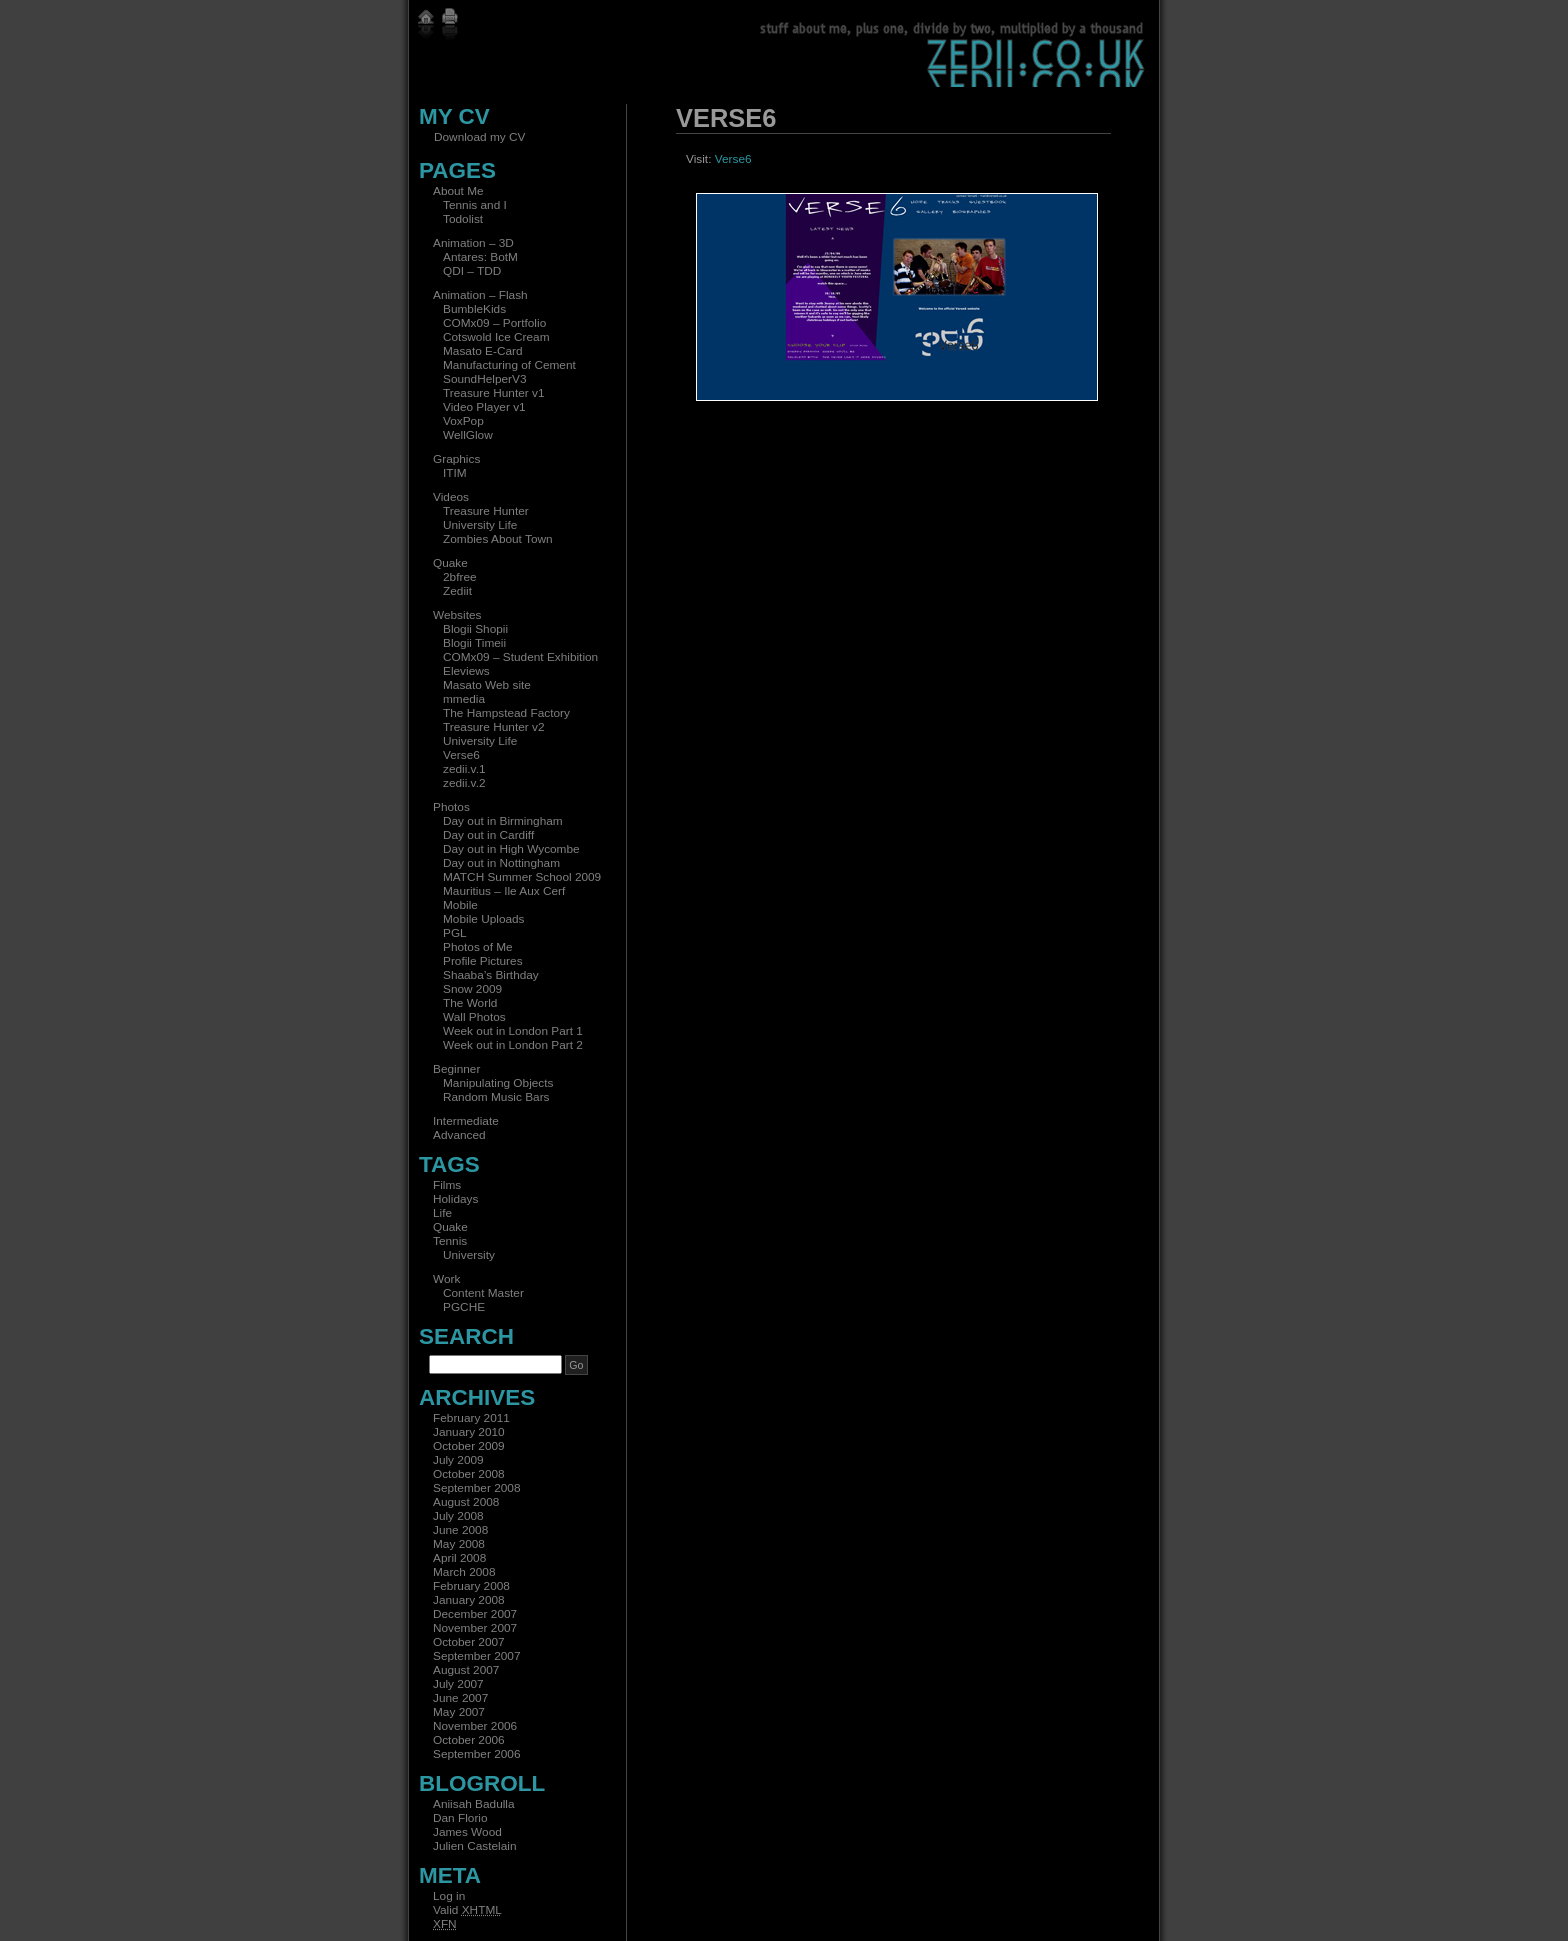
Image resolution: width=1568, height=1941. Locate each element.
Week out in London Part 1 (513, 1031)
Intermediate (466, 1121)
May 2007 (459, 1712)
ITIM (455, 473)
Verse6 (461, 755)
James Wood (467, 1832)
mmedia (464, 699)
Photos (451, 807)
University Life (480, 525)
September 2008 (476, 1488)
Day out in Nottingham (501, 863)
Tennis (450, 1241)
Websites (457, 615)
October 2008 (469, 1474)
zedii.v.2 (464, 783)
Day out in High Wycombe (511, 849)
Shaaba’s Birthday (491, 975)
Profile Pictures (483, 961)
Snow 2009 (472, 989)
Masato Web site (487, 685)
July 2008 (458, 1516)
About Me (458, 191)
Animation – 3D (473, 243)
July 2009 (458, 1460)
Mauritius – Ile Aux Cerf (504, 891)
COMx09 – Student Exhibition (520, 657)
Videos (451, 497)
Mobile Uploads (484, 919)
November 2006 (475, 1726)
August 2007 (466, 1670)
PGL (455, 933)
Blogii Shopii (475, 629)
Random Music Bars (496, 1097)
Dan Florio (460, 1818)
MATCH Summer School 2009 (522, 877)
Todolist (463, 219)
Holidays (455, 1199)
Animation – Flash (480, 295)
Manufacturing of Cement (509, 365)
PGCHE (464, 1307)
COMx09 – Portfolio (494, 323)
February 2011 (471, 1418)
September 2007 (476, 1656)
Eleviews (466, 671)
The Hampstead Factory (506, 713)
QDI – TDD (472, 271)
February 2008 (471, 1586)
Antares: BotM (480, 257)
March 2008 (464, 1572)
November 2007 (475, 1628)
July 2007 (458, 1684)
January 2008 (469, 1600)
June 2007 (460, 1698)
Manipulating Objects (498, 1083)
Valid (467, 1910)
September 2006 (476, 1754)
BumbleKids (474, 309)
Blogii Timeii (474, 643)
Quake (450, 563)
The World (470, 1003)
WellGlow (468, 435)
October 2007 (469, 1642)
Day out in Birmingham (503, 821)
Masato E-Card (483, 351)
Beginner (456, 1069)
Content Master (483, 1293)
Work (446, 1279)
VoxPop (463, 421)
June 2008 (460, 1530)
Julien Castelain (475, 1846)
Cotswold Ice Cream (496, 337)
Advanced (459, 1135)
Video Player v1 (484, 407)
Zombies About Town (498, 539)
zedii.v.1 (464, 769)
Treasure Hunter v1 (493, 393)
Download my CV (479, 137)
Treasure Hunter (486, 511)
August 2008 (466, 1502)
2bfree (460, 577)
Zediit (457, 591)
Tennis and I (475, 205)
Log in (449, 1896)
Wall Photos (474, 1017)
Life (442, 1213)
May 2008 (459, 1544)
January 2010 (469, 1432)
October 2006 (469, 1740)
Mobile (460, 905)
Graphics (456, 459)
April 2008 (459, 1558)
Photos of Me (478, 947)
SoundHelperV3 (485, 379)
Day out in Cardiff (488, 835)
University (469, 1255)
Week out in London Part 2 (513, 1045)
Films (447, 1185)
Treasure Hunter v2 (493, 727)
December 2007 (475, 1614)
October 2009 (469, 1446)
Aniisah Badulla (474, 1804)
